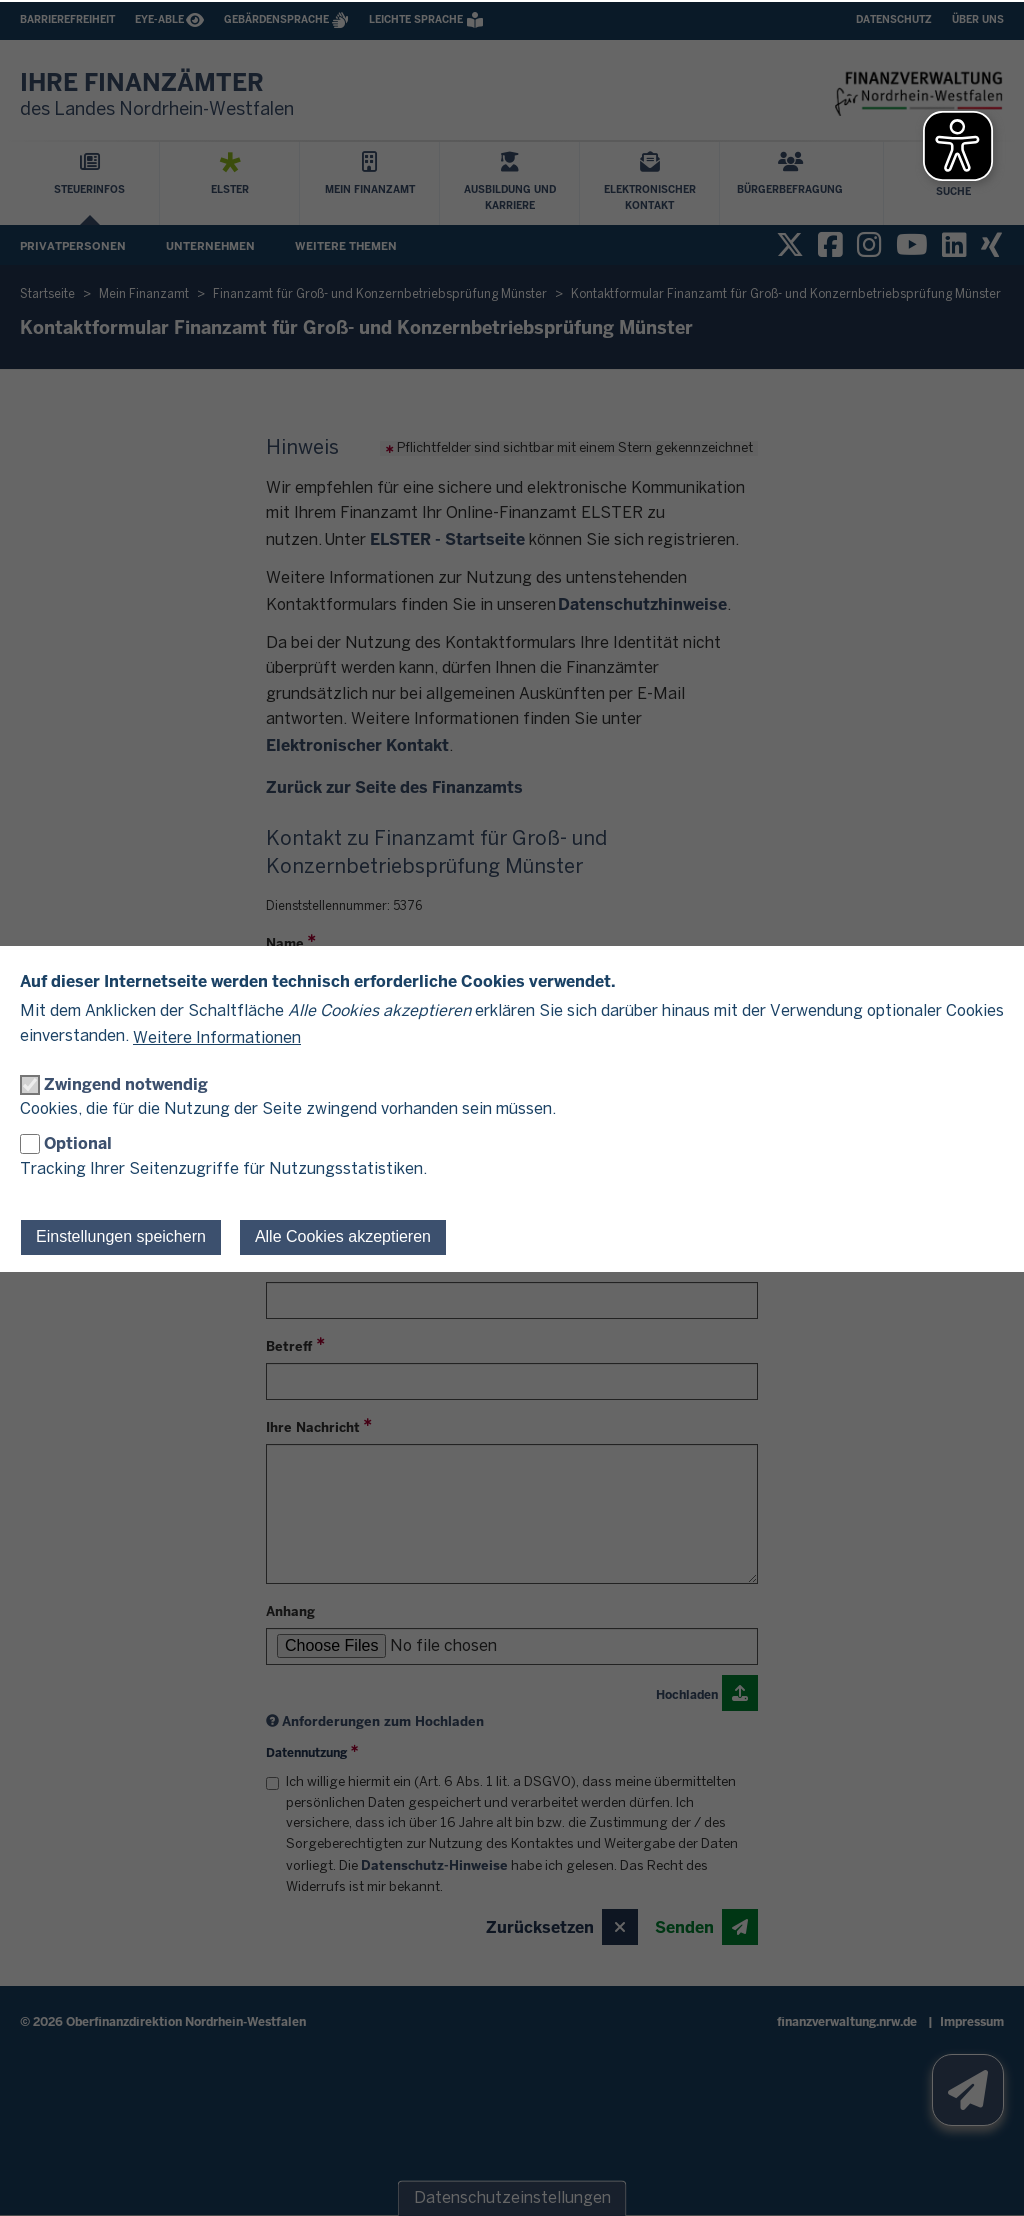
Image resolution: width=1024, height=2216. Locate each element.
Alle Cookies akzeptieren (343, 1236)
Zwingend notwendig (126, 1084)
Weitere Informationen (217, 1038)
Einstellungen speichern (121, 1236)
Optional (78, 1143)
